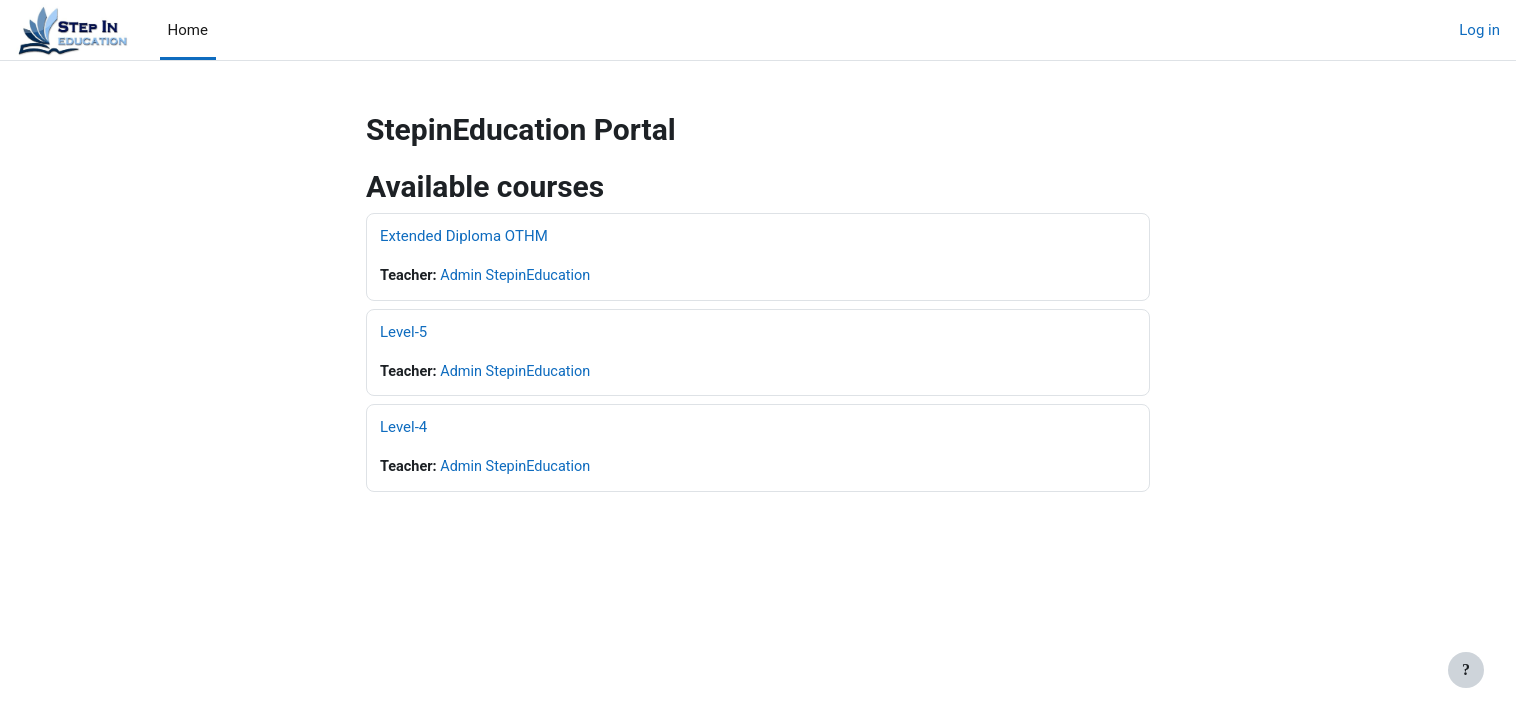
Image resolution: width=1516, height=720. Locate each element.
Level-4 (403, 429)
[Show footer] (1466, 670)
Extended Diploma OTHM (464, 236)
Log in (1479, 30)
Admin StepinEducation (521, 276)
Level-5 (403, 333)
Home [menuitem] (188, 30)
